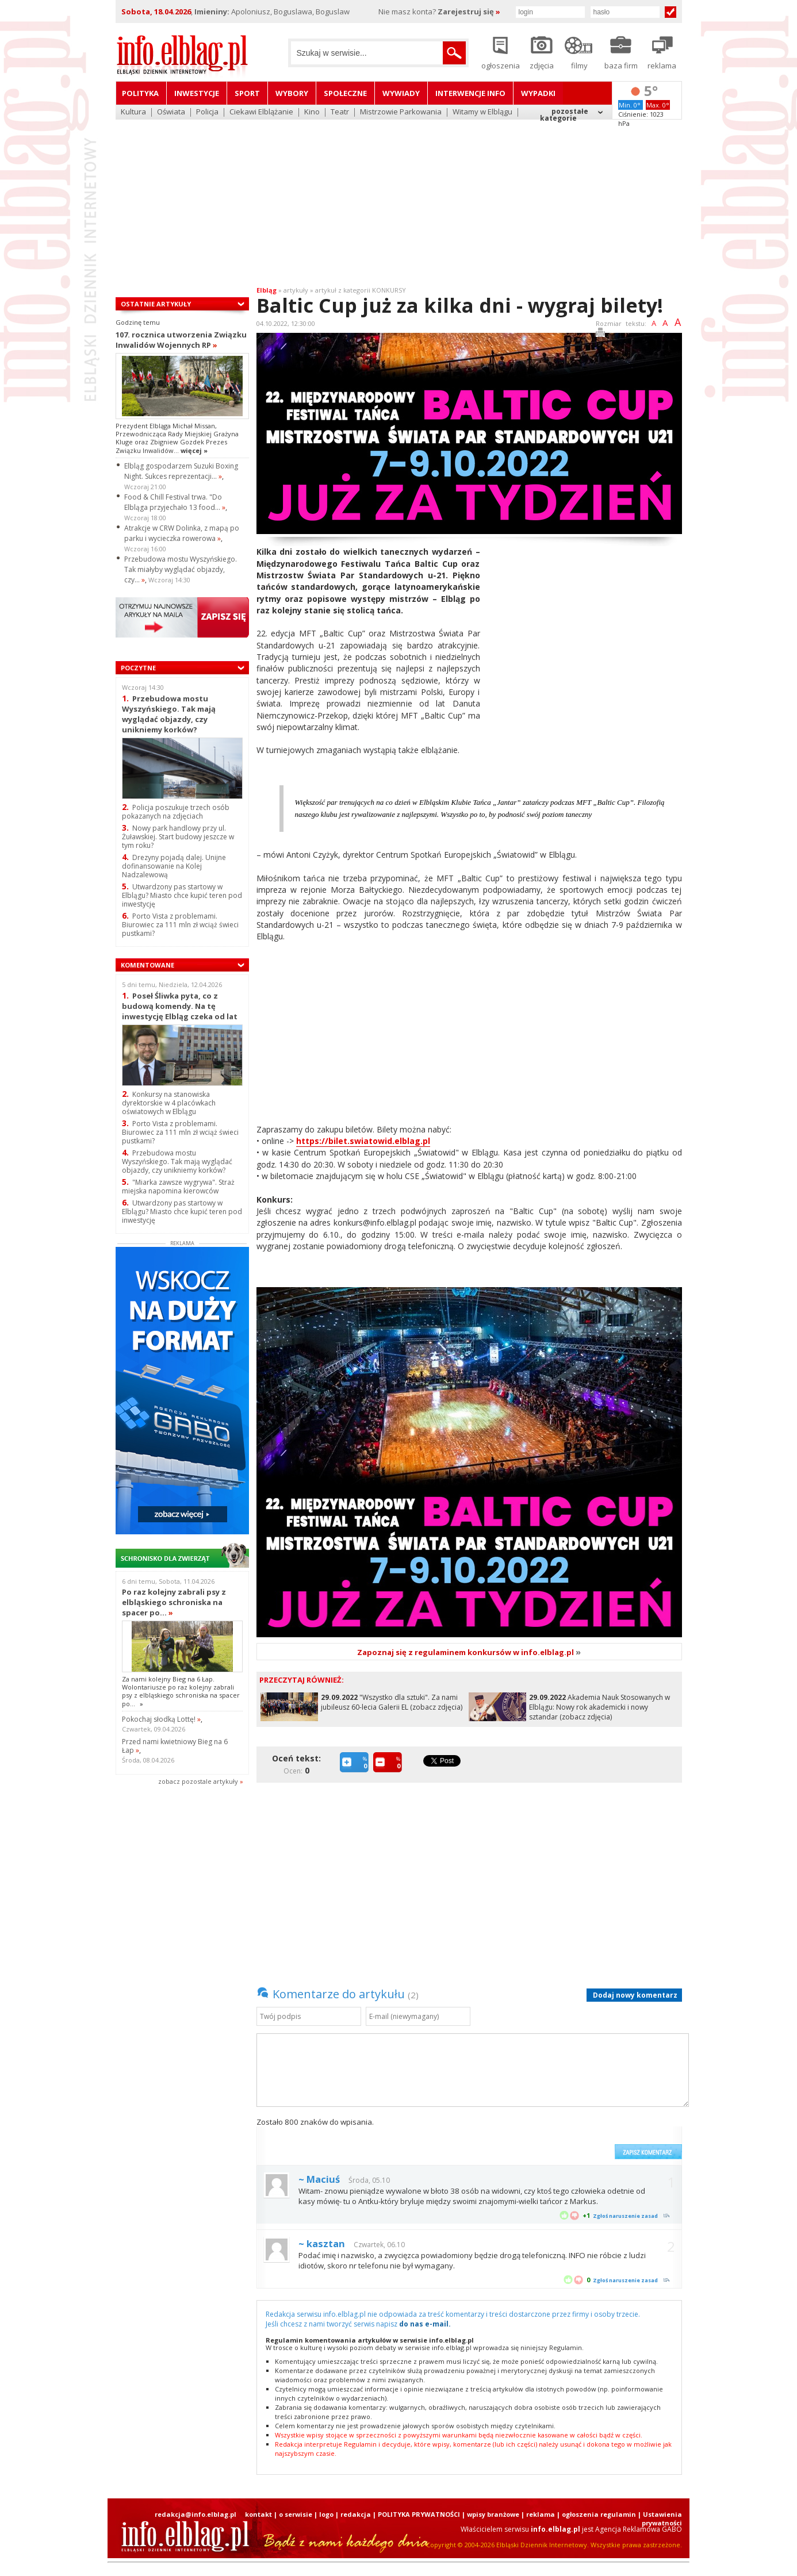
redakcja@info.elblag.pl (195, 2514)
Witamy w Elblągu (482, 112)
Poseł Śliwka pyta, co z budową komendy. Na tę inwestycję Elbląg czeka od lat (179, 1006)
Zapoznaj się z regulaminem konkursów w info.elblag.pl (469, 1652)
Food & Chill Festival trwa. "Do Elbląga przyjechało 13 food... (174, 502)
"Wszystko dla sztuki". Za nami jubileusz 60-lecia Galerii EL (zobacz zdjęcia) (391, 1702)
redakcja (355, 2514)
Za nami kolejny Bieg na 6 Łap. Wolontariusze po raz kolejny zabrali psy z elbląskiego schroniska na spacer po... (181, 1691)
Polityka (140, 93)
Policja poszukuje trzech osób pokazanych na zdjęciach (175, 812)
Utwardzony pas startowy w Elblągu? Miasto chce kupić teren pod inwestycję (182, 895)
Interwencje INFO (470, 93)
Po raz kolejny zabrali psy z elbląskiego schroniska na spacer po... (174, 1602)
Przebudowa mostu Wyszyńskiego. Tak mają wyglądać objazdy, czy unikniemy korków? (169, 714)
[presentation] (521, 2138)
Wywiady (401, 93)
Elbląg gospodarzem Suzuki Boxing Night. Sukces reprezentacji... (181, 471)
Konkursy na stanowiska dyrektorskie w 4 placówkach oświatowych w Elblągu (169, 1102)
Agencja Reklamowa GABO (638, 2529)
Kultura (133, 112)
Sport (247, 93)
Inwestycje (196, 93)
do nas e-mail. (425, 2324)
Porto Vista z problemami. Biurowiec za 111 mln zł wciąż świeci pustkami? (180, 924)
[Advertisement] (398, 195)
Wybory (291, 93)
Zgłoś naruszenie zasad (625, 2216)
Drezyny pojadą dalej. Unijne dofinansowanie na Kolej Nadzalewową (174, 866)
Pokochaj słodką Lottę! (161, 1719)
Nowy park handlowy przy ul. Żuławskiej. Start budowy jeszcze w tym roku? (178, 836)
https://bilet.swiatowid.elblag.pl (363, 1140)
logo (326, 2514)
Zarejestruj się (469, 11)
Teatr (340, 112)
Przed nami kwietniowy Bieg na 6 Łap (175, 1746)
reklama (540, 2514)
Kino (312, 112)
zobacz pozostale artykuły (198, 1781)
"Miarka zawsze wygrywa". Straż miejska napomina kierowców (178, 1186)
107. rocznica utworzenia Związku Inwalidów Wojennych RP (181, 339)
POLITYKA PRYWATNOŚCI (419, 2514)
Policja (207, 112)
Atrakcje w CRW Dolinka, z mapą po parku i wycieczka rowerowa (181, 533)
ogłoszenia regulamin (599, 2514)
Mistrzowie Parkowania (401, 112)
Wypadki (538, 93)
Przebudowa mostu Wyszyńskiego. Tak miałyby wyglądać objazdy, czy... (180, 569)
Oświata (171, 112)
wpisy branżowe (493, 2514)
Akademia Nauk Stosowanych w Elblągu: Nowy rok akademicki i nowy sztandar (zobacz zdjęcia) (599, 1707)
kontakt (258, 2514)
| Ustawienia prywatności (660, 2518)
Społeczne (345, 93)
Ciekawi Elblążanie (261, 112)
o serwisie (295, 2514)
